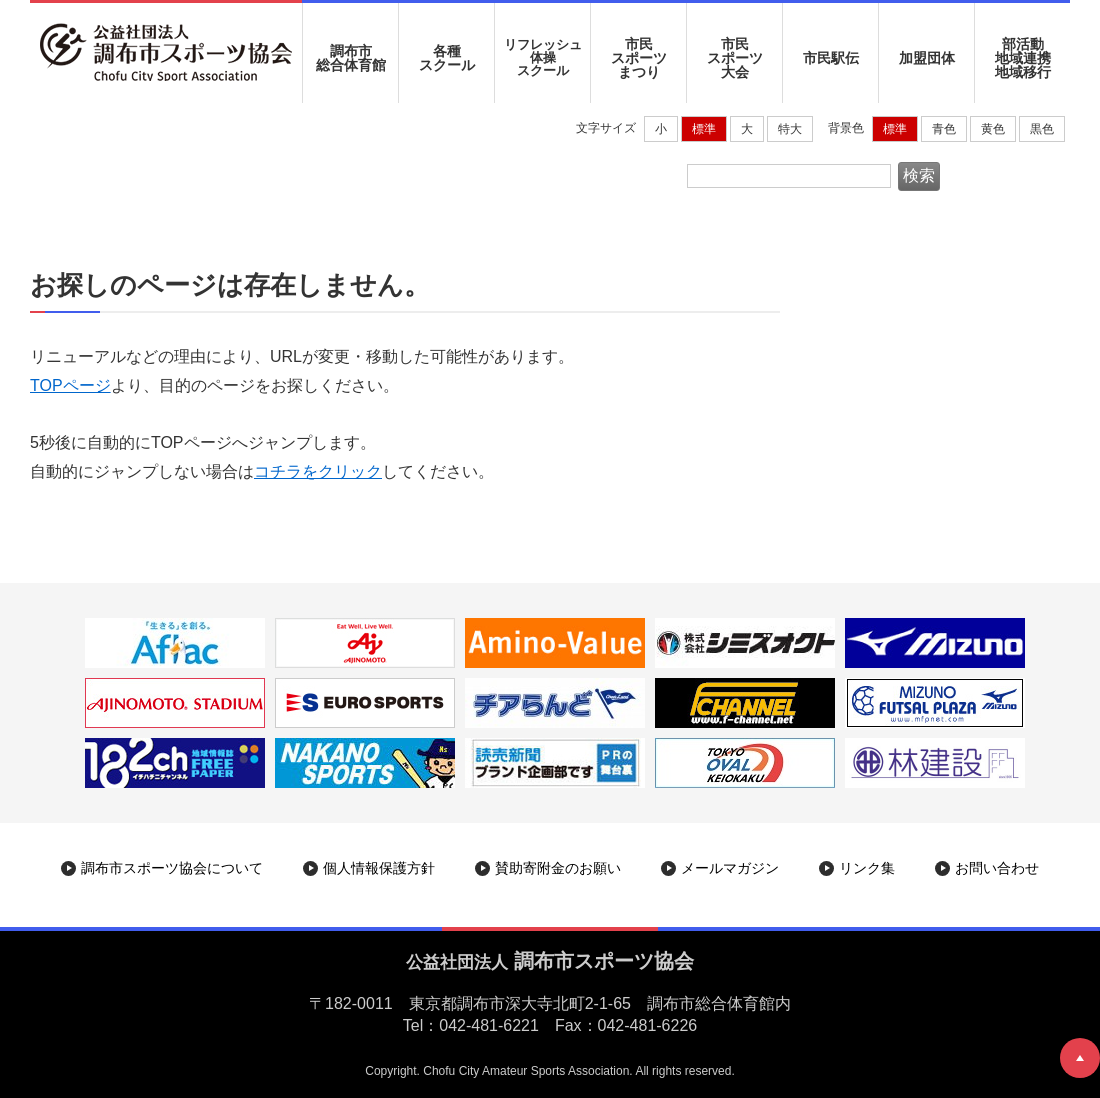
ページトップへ (1080, 1058)
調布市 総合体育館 (351, 58)
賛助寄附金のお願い (558, 868)
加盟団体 (927, 58)
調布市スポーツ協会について (172, 868)
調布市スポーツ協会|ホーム (133, 166)
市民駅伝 (831, 58)
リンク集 (867, 868)
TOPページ (70, 385)
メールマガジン (730, 868)
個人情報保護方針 (379, 868)
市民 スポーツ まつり (639, 58)
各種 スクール (447, 58)
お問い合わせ (997, 868)
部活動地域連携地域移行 (1023, 58)
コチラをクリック (318, 471)
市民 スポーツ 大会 (735, 58)
